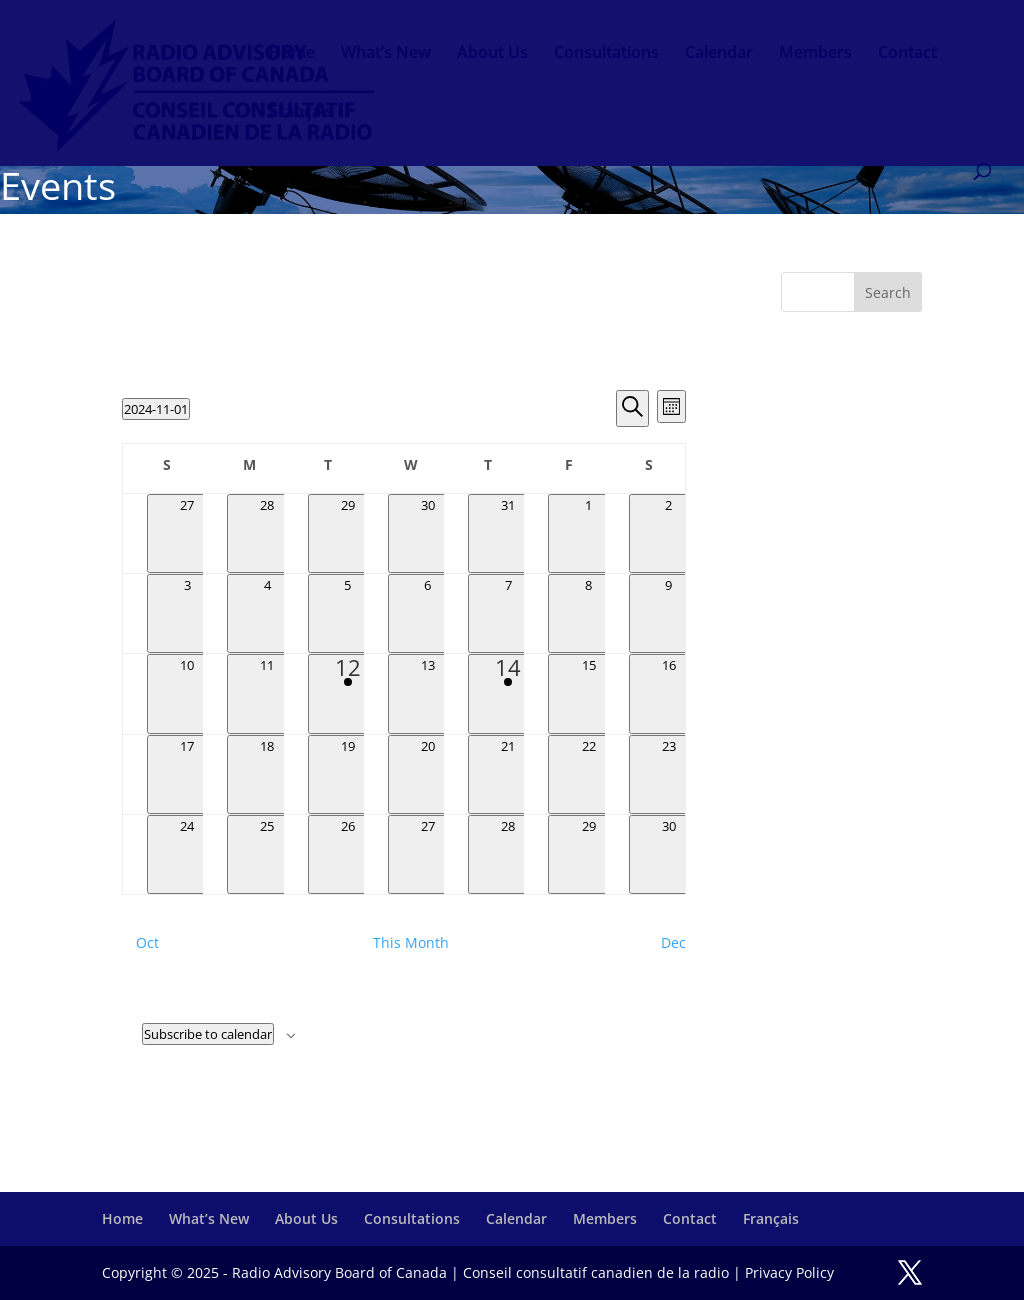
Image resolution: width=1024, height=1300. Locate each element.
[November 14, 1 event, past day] (508, 693)
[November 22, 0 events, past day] (588, 774)
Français (301, 113)
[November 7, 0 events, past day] (508, 613)
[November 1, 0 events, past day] (588, 533)
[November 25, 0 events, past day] (267, 854)
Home (292, 54)
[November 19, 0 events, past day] (348, 774)
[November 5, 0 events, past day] (348, 613)
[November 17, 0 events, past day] (187, 774)
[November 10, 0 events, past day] (187, 693)
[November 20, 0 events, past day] (428, 774)
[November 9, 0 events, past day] (669, 613)
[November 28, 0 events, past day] (508, 854)
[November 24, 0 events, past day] (187, 854)
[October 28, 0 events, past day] (267, 533)
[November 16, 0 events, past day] (669, 693)
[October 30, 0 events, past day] (428, 533)
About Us (492, 54)
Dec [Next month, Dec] (673, 942)
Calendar (719, 54)
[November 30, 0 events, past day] (669, 854)
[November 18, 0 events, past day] (267, 774)
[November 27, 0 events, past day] (428, 854)
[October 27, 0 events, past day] (187, 533)
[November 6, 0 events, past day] (428, 613)
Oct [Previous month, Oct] (147, 942)
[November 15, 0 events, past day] (588, 693)
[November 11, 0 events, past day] (267, 693)
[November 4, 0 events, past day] (267, 613)
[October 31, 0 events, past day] (508, 533)
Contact (907, 54)
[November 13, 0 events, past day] (428, 693)
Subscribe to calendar (208, 1034)
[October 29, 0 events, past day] (348, 533)
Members (815, 54)
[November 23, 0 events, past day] (669, 774)
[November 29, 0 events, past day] (588, 854)
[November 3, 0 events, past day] (187, 613)
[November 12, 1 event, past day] (348, 693)
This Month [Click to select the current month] (411, 942)
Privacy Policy (789, 1272)
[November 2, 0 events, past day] (669, 533)
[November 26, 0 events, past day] (348, 854)
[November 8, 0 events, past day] (588, 613)
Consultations (606, 54)
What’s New (386, 54)
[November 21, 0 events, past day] (508, 774)
